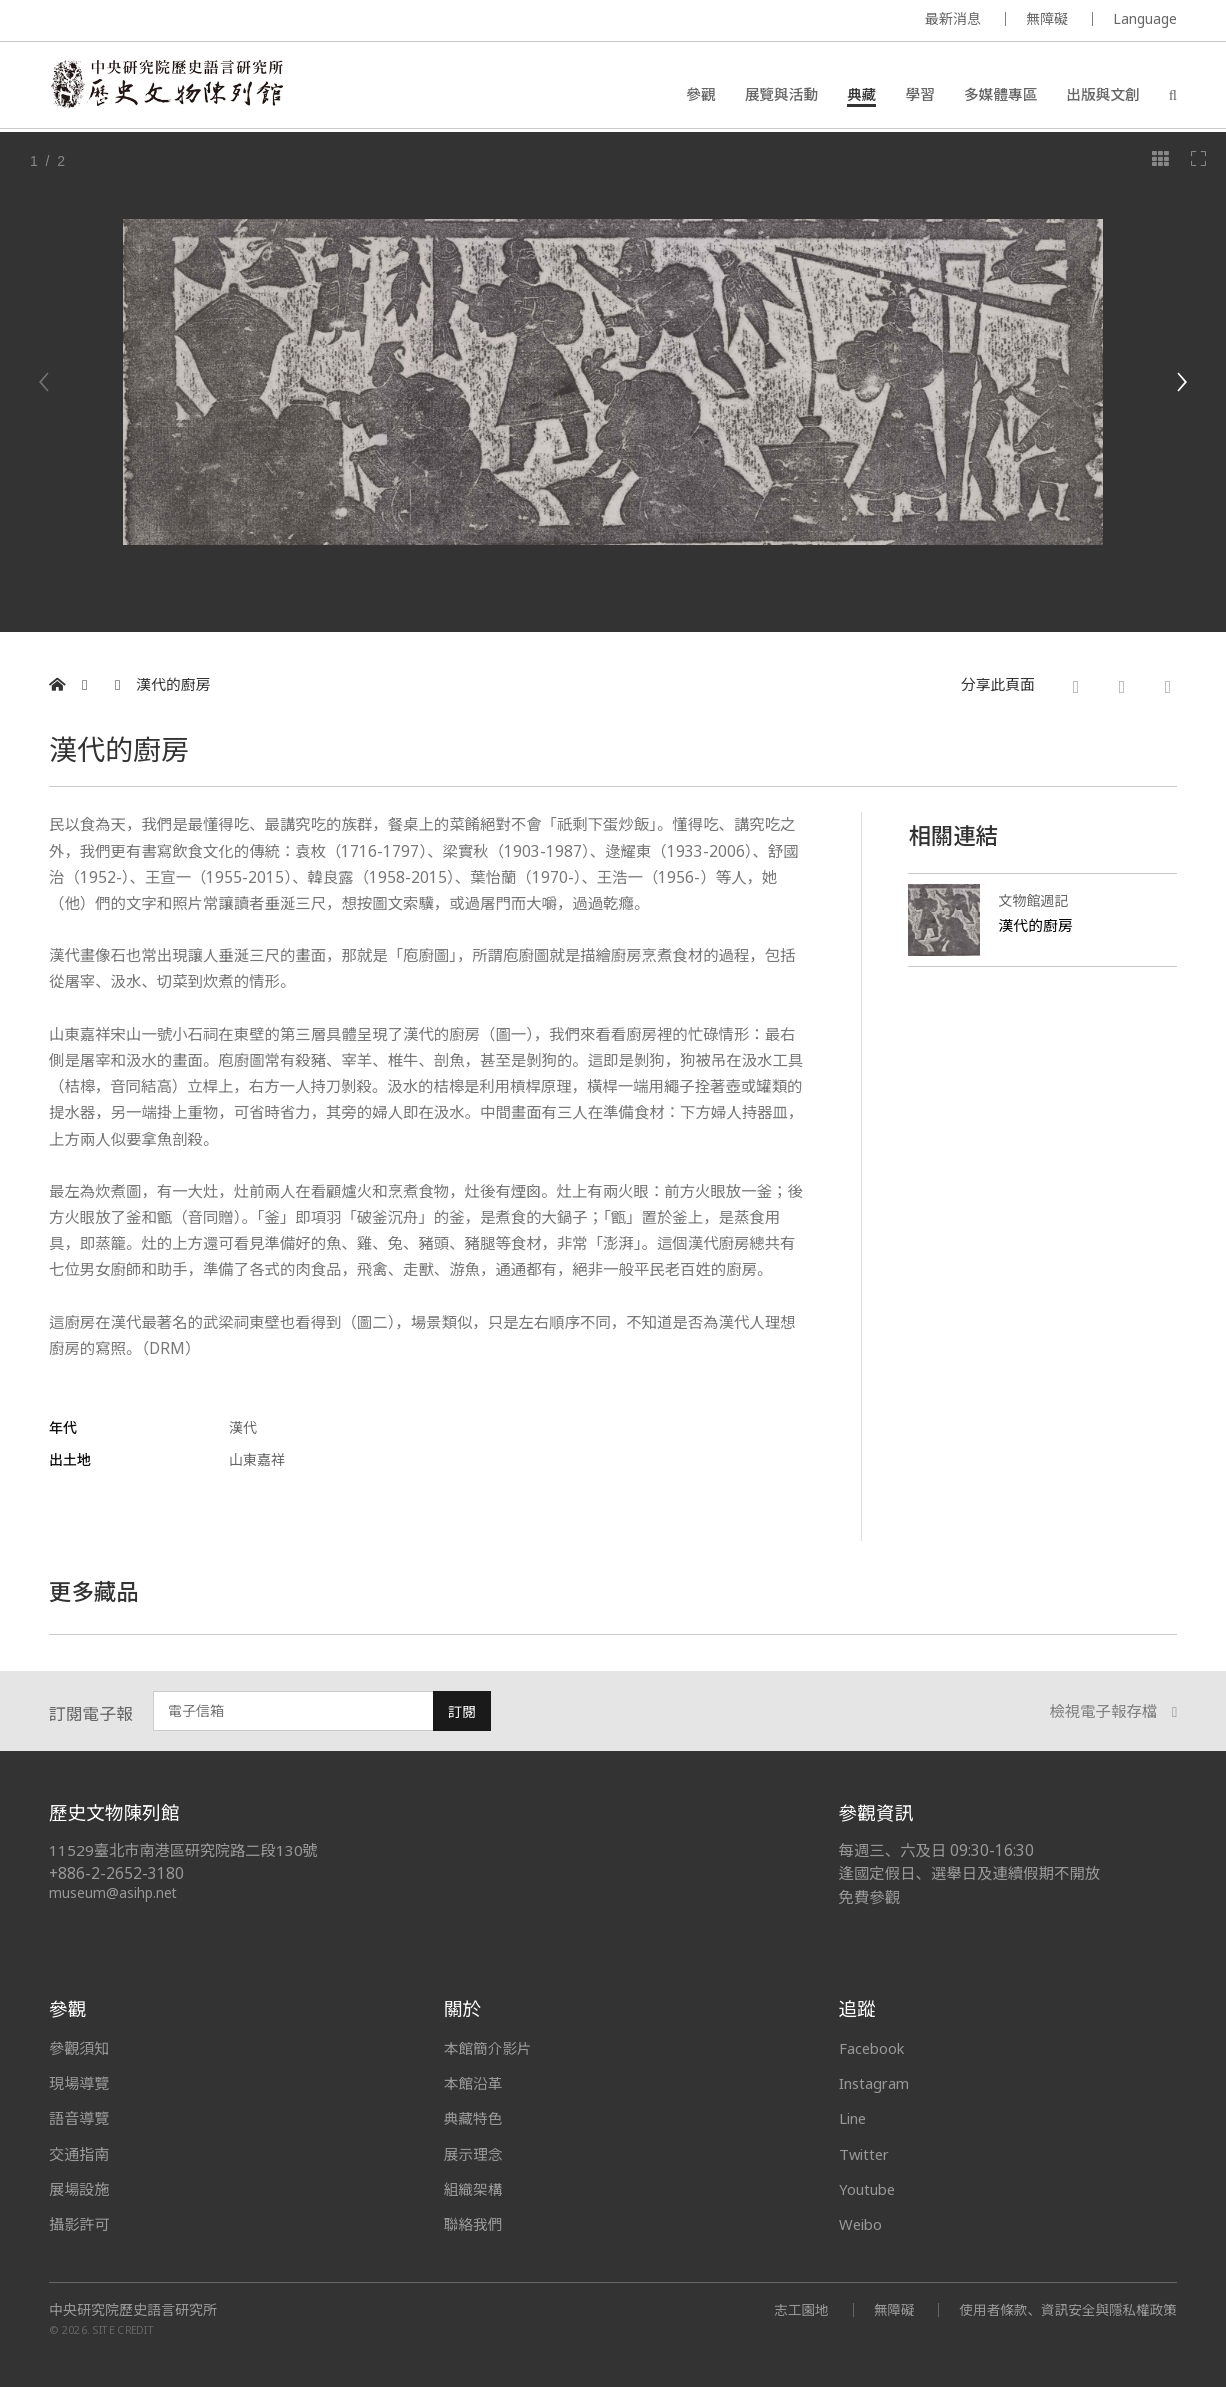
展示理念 (474, 2154)
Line (854, 2118)
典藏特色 (474, 2118)
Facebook (873, 2048)
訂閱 (462, 1711)
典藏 (861, 95)
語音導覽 (79, 2118)
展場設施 (79, 2189)
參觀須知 (79, 2048)
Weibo (862, 2224)
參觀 (700, 95)
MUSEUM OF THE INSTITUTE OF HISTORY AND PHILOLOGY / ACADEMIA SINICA (247, 21)
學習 (919, 95)
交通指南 (79, 2154)
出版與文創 (1102, 95)
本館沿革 (474, 2083)
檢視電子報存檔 (1113, 1711)
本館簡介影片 (489, 2048)
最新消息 (953, 18)
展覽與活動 (781, 95)
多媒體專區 (1000, 95)
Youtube (869, 2189)
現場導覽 (79, 2083)
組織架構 (474, 2189)
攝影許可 (79, 2224)
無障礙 (1047, 18)
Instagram (875, 2083)
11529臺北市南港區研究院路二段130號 (185, 1850)
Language (1145, 18)
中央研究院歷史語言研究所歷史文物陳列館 (170, 86)
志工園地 (793, 2309)
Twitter (866, 2154)
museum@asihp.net (113, 1892)
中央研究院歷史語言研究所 (133, 2310)
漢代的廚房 (173, 684)
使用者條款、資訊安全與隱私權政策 (1065, 2309)
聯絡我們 (474, 2224)
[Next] (1181, 382)
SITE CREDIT (123, 2329)
